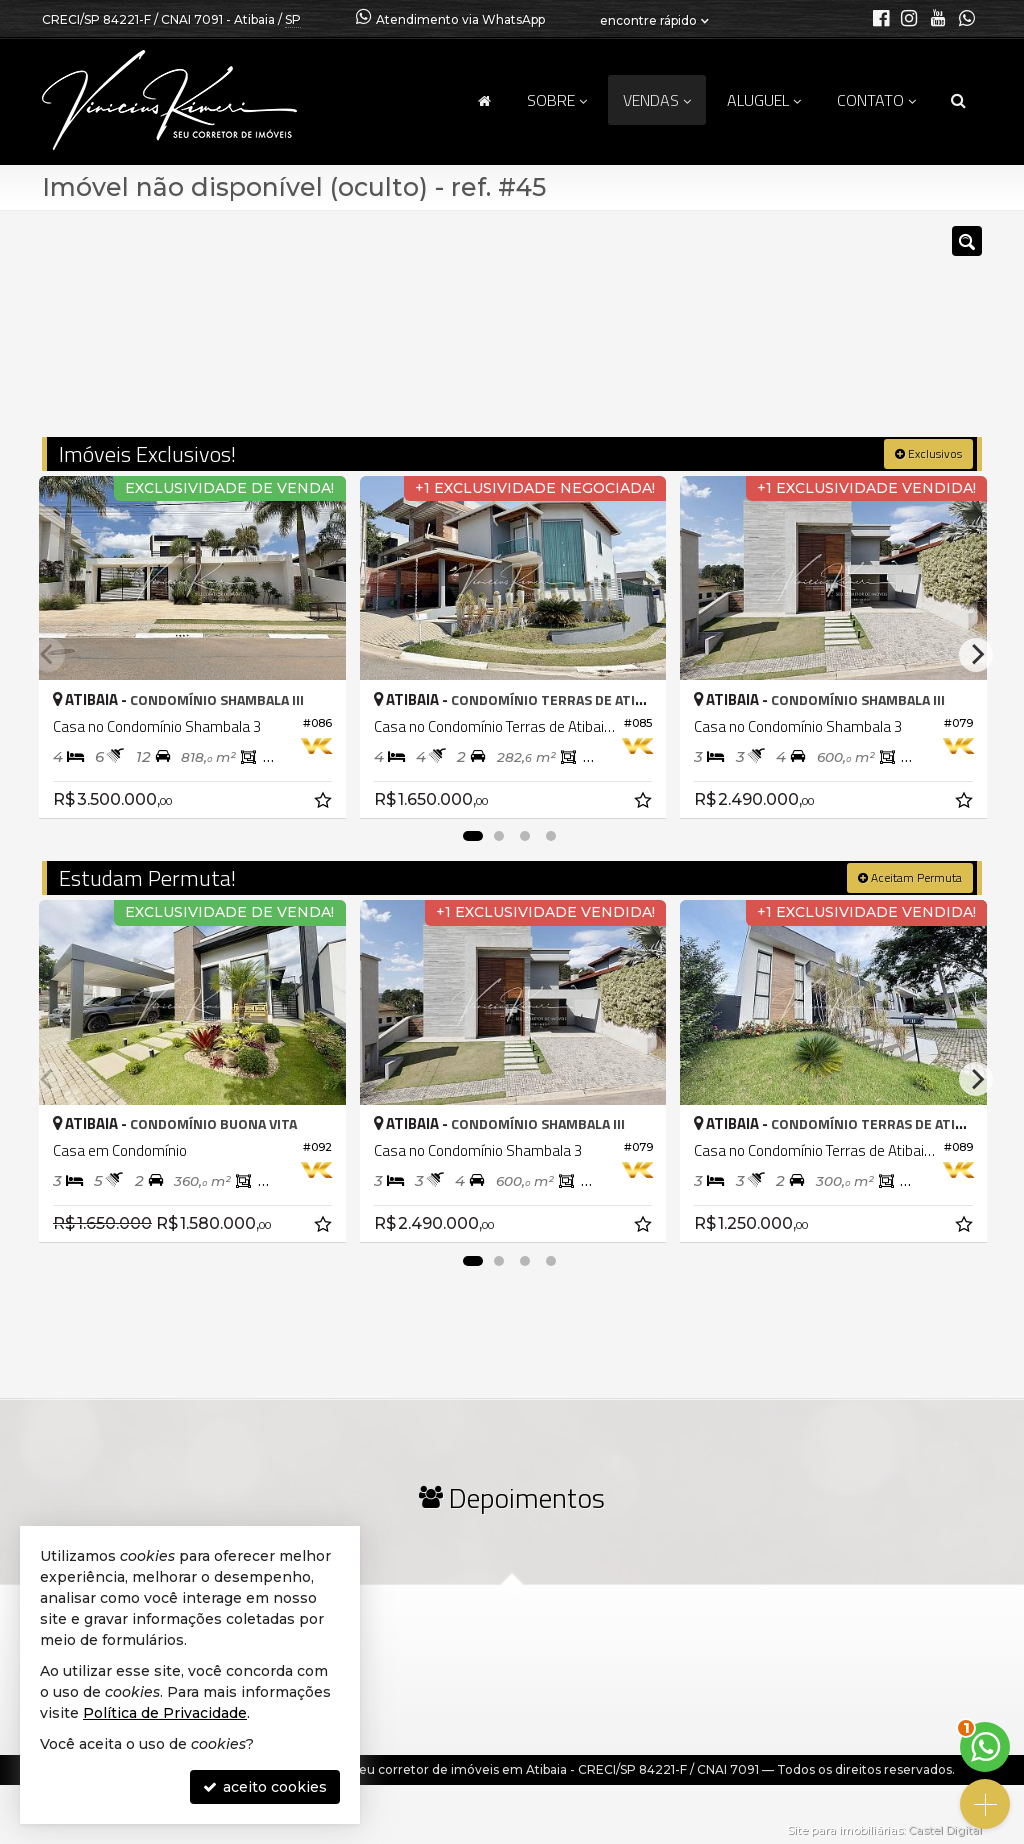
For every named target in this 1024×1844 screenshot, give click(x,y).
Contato (876, 100)
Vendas (657, 100)
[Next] (976, 654)
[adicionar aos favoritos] (323, 800)
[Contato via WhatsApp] (985, 1747)
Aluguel (764, 100)
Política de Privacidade (165, 1713)
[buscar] (786, 333)
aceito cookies (265, 1787)
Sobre (557, 100)
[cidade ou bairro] (661, 333)
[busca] (958, 100)
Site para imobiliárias (845, 1829)
